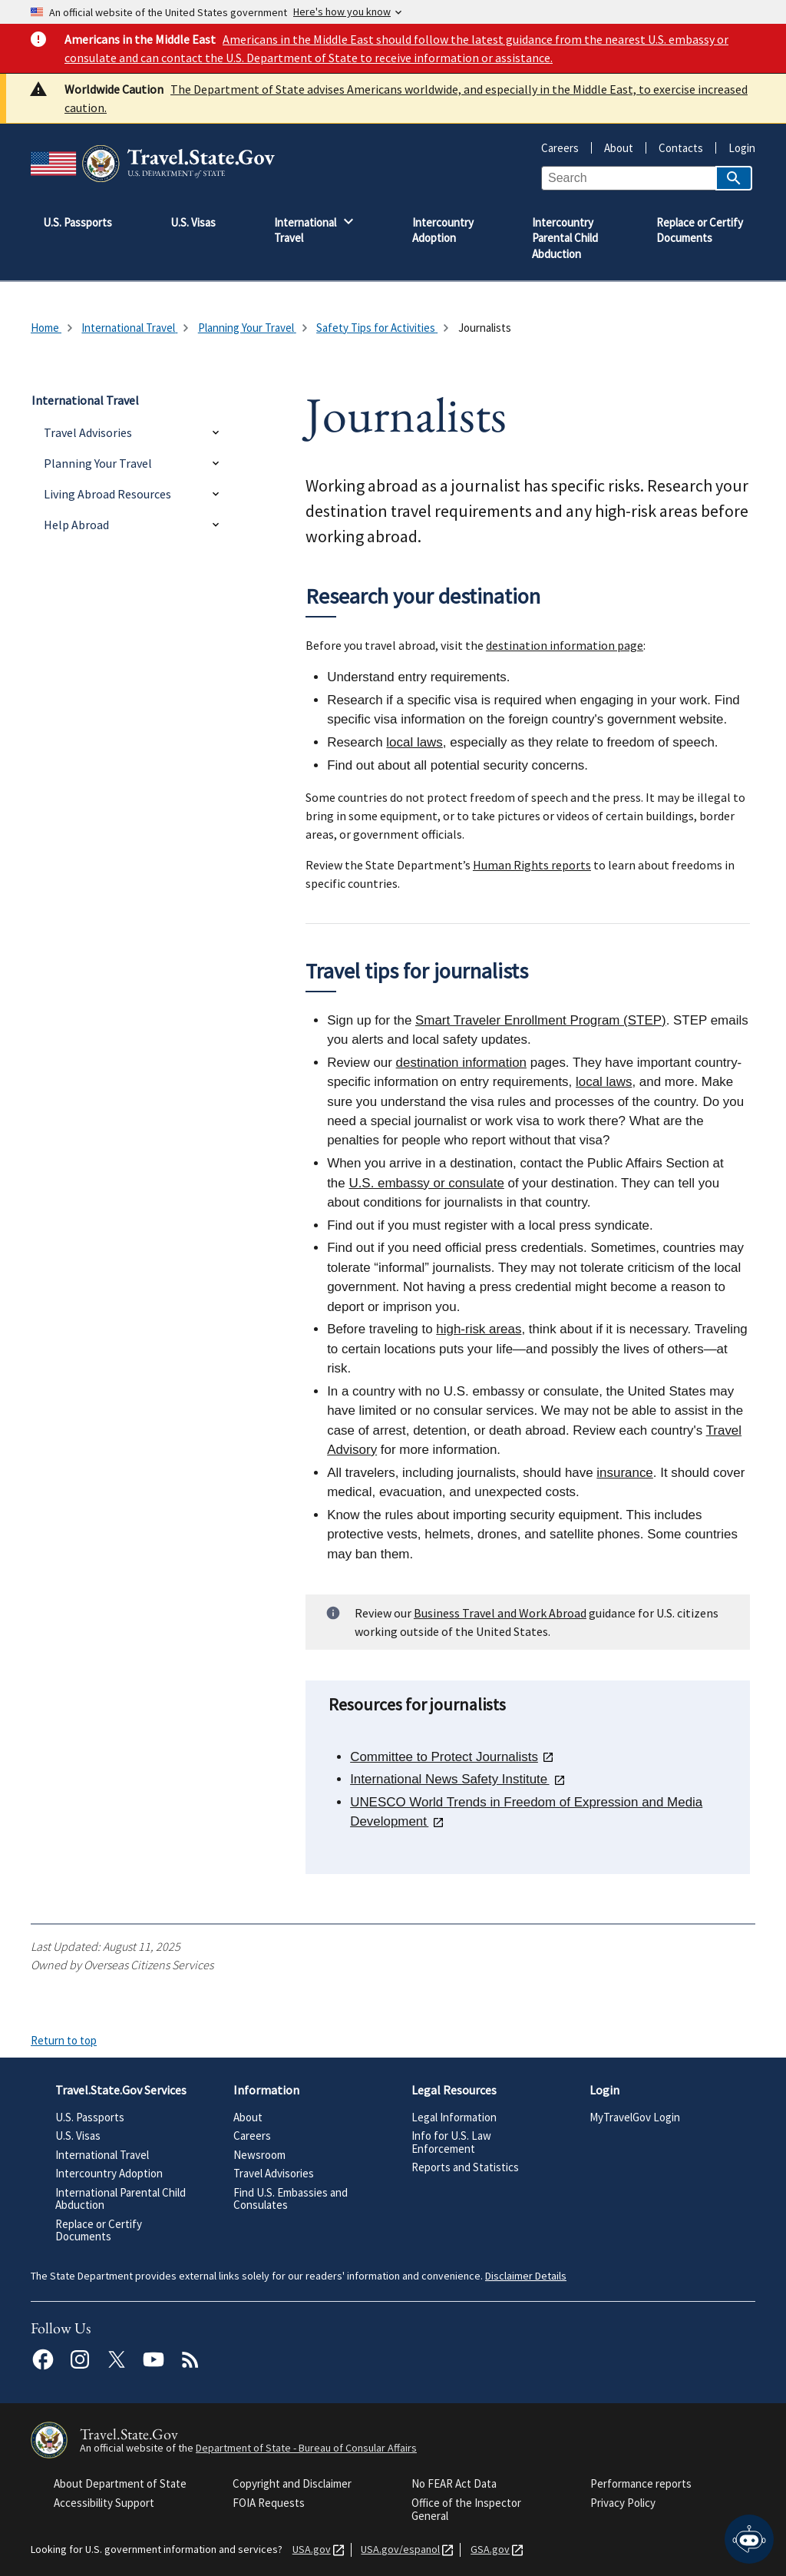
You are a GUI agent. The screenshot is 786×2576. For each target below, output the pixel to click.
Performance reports (641, 2483)
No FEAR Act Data (454, 2483)
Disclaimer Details (525, 2276)
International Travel (102, 2154)
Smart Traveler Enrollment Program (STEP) (540, 1020)
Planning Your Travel (98, 463)
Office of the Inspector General (466, 2509)
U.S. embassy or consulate (426, 1183)
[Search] (733, 178)
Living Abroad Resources (107, 494)
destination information (461, 1062)
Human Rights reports (532, 864)
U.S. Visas (78, 2135)
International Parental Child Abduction (120, 2199)
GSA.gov (487, 2549)
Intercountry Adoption (109, 2173)
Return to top (64, 2040)
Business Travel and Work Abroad (500, 1613)
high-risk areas (478, 1329)
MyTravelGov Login (635, 2117)
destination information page (564, 645)
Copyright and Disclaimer (292, 2483)
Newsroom (259, 2154)
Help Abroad (76, 524)
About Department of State (120, 2483)
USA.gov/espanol (397, 2549)
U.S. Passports (89, 2117)
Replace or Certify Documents (98, 2230)
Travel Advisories (88, 432)
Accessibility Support (104, 2502)
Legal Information (454, 2117)
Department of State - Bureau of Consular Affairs (306, 2448)
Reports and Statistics (465, 2167)
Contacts (674, 148)
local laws (414, 742)
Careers (560, 148)
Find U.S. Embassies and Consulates (290, 2199)
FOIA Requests (269, 2502)
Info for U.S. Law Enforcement (451, 2142)
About (612, 148)
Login (735, 148)
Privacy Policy (623, 2502)
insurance (624, 1472)
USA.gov (308, 2549)
